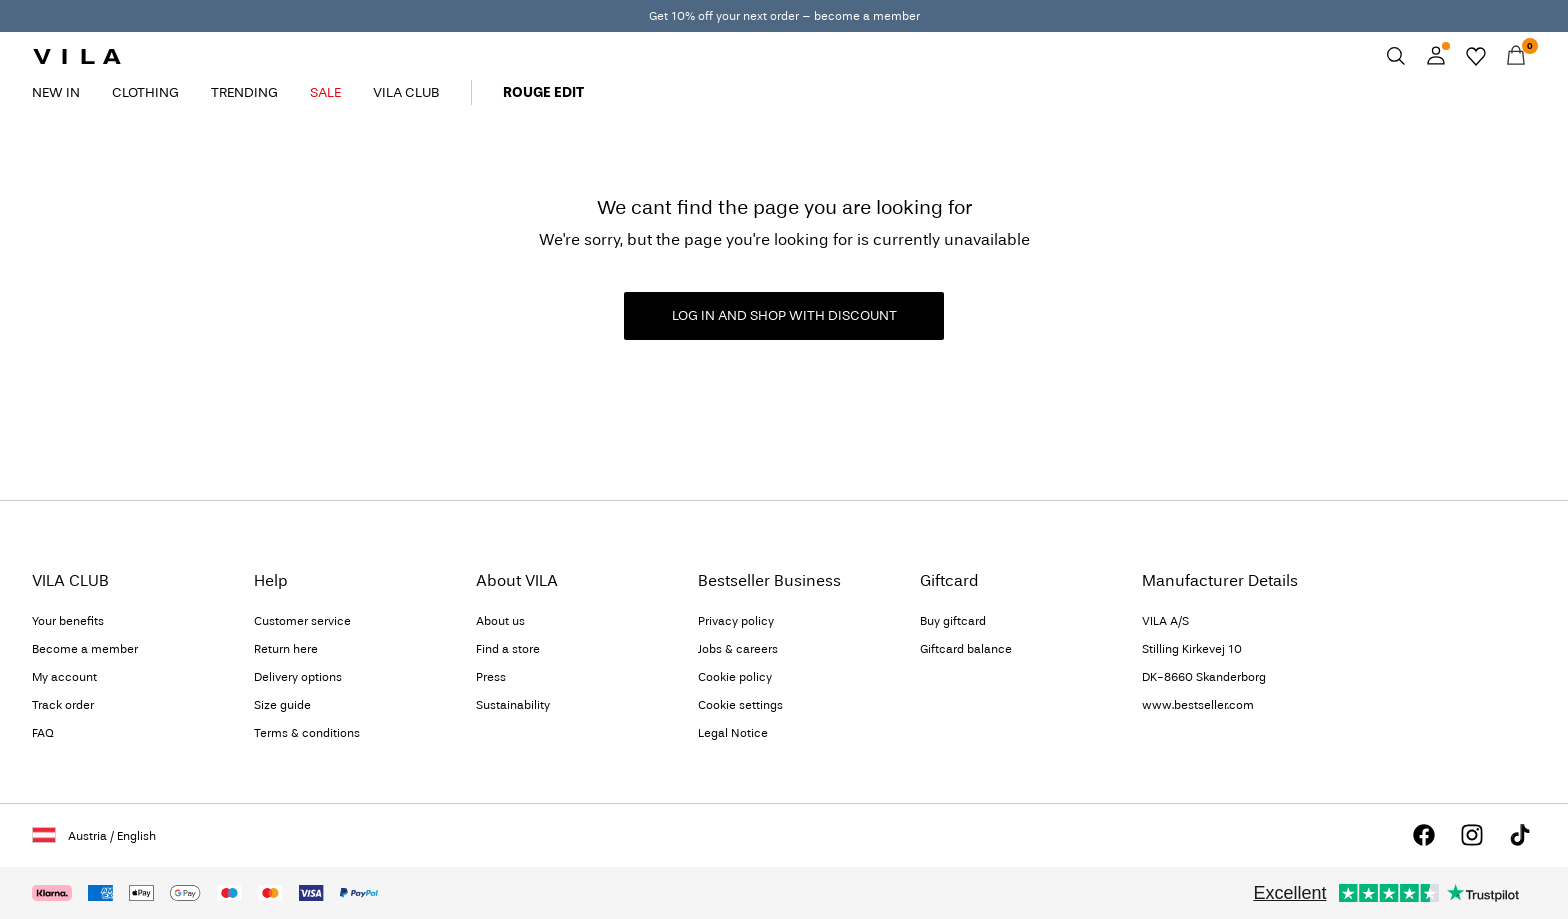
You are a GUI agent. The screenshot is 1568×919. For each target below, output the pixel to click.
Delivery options (298, 677)
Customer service (302, 621)
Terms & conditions (307, 733)
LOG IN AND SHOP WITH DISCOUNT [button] (784, 315)
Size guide (282, 705)
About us (500, 621)
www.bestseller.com (1198, 705)
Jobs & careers (738, 649)
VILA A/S (1165, 621)
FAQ (43, 733)
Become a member (85, 649)
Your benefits (68, 621)
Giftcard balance (966, 649)
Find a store (508, 649)
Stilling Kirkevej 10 (1192, 649)
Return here (286, 649)
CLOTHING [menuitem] (145, 92)
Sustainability (513, 705)
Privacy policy (736, 621)
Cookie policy (735, 677)
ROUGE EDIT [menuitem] (543, 92)
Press (491, 677)
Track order (63, 705)
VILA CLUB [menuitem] (406, 92)
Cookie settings (740, 705)
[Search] (1396, 56)
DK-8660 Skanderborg (1204, 677)
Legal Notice (733, 733)
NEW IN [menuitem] (56, 92)
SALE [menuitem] (325, 92)
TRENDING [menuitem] (244, 92)
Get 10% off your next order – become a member (784, 16)
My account (64, 677)
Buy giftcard (953, 621)
